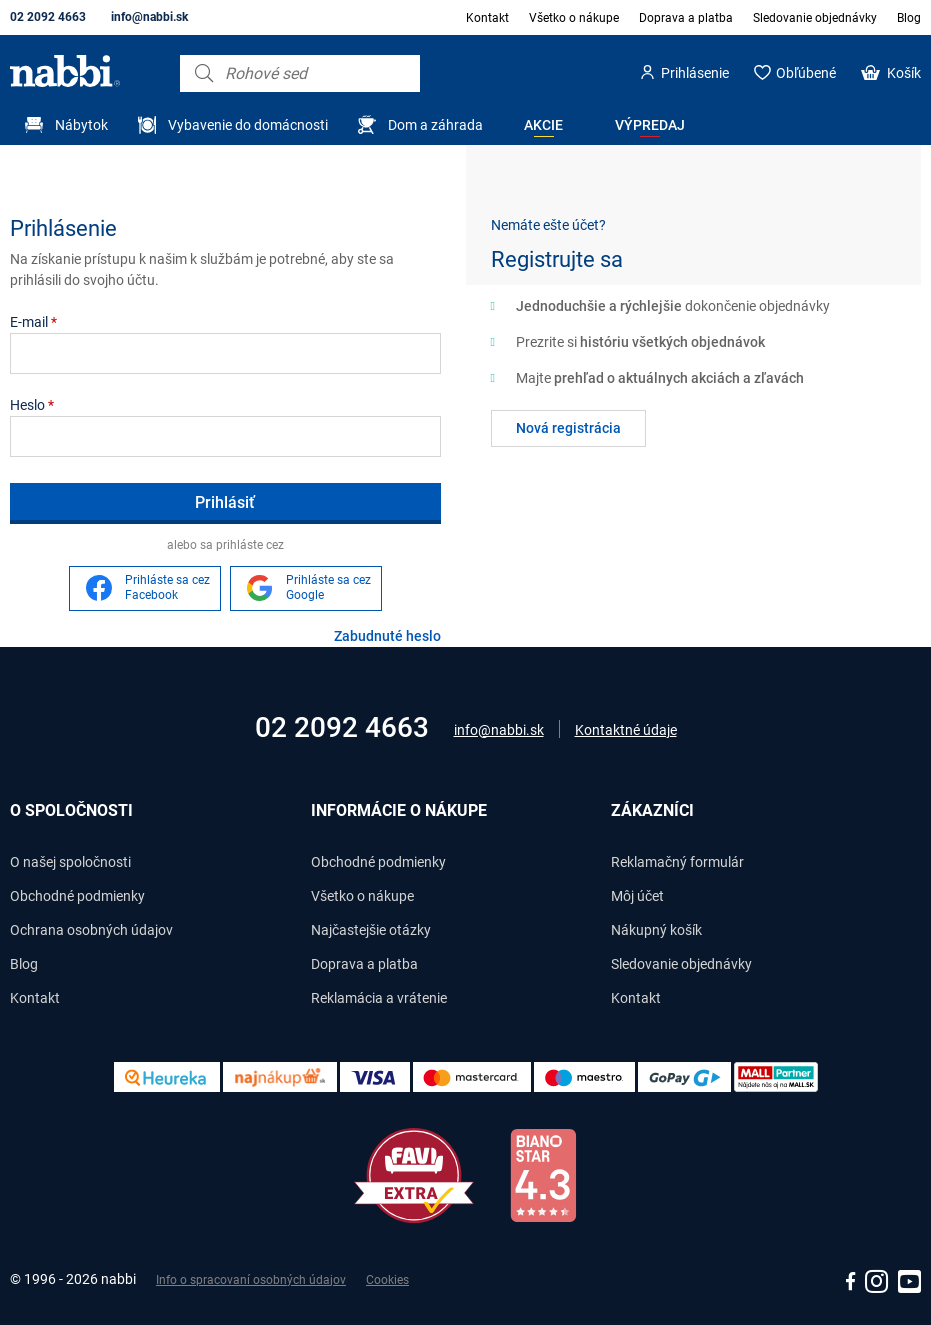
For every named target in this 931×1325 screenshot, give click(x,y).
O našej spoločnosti (70, 862)
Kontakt (487, 18)
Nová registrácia (568, 428)
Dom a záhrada (435, 125)
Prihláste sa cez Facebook (167, 588)
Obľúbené (806, 73)
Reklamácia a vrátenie (379, 998)
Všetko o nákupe (574, 18)
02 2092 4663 (48, 17)
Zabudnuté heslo (387, 636)
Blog (909, 18)
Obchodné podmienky (77, 896)
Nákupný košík (656, 930)
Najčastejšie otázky (371, 930)
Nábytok (81, 125)
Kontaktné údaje (626, 730)
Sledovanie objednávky (815, 18)
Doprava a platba (686, 18)
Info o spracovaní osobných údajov (251, 1280)
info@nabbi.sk (149, 17)
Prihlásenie (695, 73)
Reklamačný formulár (677, 862)
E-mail (33, 322)
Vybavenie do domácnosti (248, 125)
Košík (904, 73)
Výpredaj (650, 125)
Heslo (32, 405)
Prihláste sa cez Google (328, 588)
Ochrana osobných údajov (91, 930)
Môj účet (637, 896)
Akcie (543, 125)
